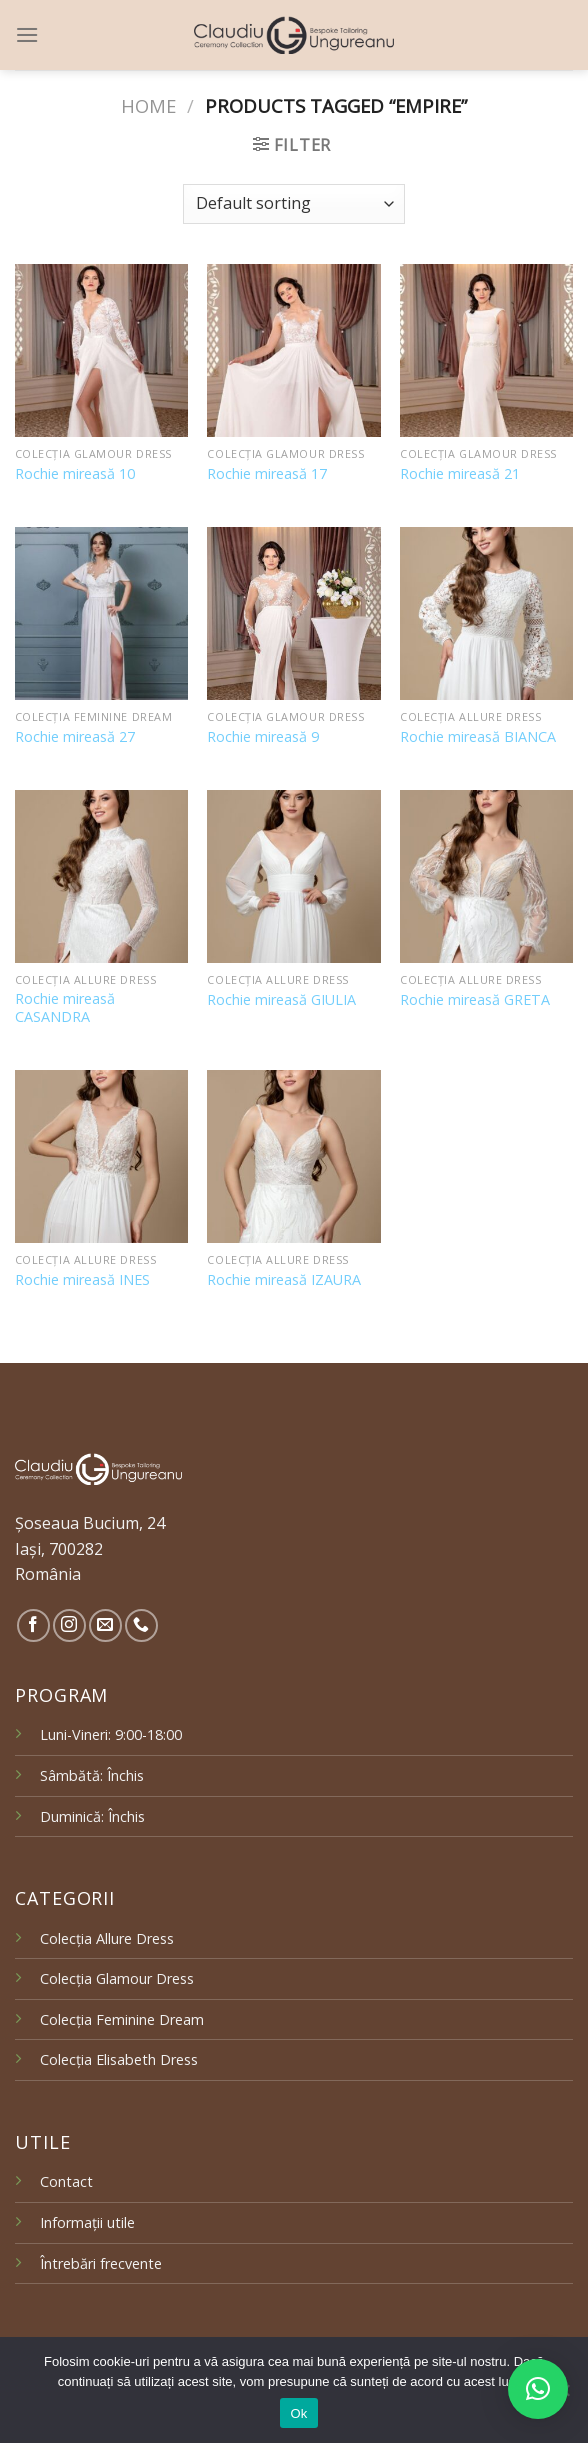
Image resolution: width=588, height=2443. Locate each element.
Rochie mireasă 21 (460, 474)
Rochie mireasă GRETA (475, 1000)
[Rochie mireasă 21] (486, 350)
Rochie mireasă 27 (75, 737)
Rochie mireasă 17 (267, 474)
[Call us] (141, 1625)
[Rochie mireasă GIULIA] (293, 876)
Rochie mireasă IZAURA (284, 1280)
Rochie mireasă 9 (263, 737)
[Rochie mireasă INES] (101, 1156)
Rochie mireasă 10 (75, 474)
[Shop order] (294, 204)
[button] (538, 2389)
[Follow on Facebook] (33, 1625)
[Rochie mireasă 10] (101, 350)
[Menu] (27, 34)
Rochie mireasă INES (82, 1280)
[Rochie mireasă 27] (101, 613)
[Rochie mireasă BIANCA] (486, 613)
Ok (298, 2413)
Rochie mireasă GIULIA (281, 1000)
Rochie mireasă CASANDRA (65, 1008)
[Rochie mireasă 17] (293, 350)
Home (148, 105)
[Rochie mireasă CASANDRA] (101, 876)
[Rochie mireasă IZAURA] (293, 1156)
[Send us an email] (105, 1625)
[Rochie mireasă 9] (293, 613)
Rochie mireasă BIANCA (478, 737)
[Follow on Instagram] (69, 1625)
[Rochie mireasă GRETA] (486, 876)
